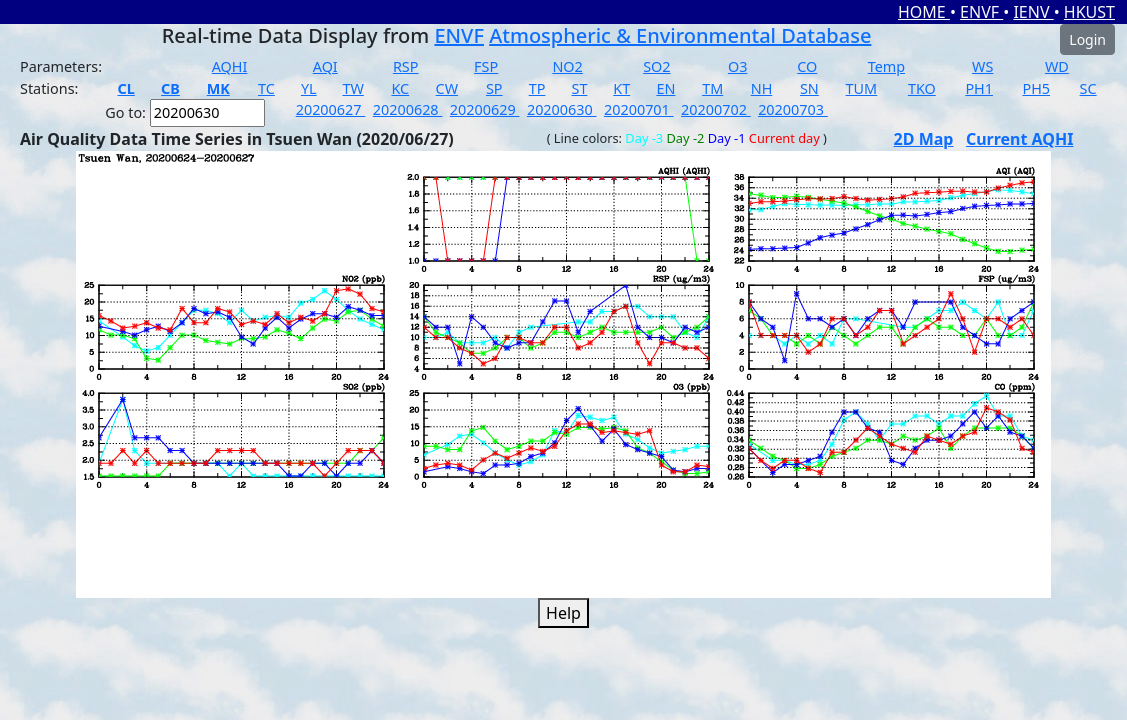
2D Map (924, 139)
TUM (862, 88)
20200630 (562, 109)
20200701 (639, 109)
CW (447, 88)
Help (563, 613)
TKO (922, 88)
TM (712, 88)
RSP (406, 66)
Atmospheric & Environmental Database (680, 35)
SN (809, 88)
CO (807, 66)
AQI (325, 66)
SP (494, 88)
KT (621, 88)
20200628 (408, 109)
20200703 (793, 109)
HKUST (1089, 12)
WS (982, 66)
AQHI (230, 66)
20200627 (331, 109)
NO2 (567, 66)
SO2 (656, 66)
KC (400, 88)
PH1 (979, 88)
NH (762, 88)
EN (665, 88)
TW (352, 88)
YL (309, 88)
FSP (486, 66)
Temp (886, 66)
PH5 (1036, 88)
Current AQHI (1020, 139)
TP (537, 88)
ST (580, 88)
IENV (1033, 12)
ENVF (981, 12)
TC (266, 88)
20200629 (485, 109)
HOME (924, 12)
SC (1088, 88)
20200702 (716, 109)
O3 (737, 66)
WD (1057, 66)
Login (1087, 39)
